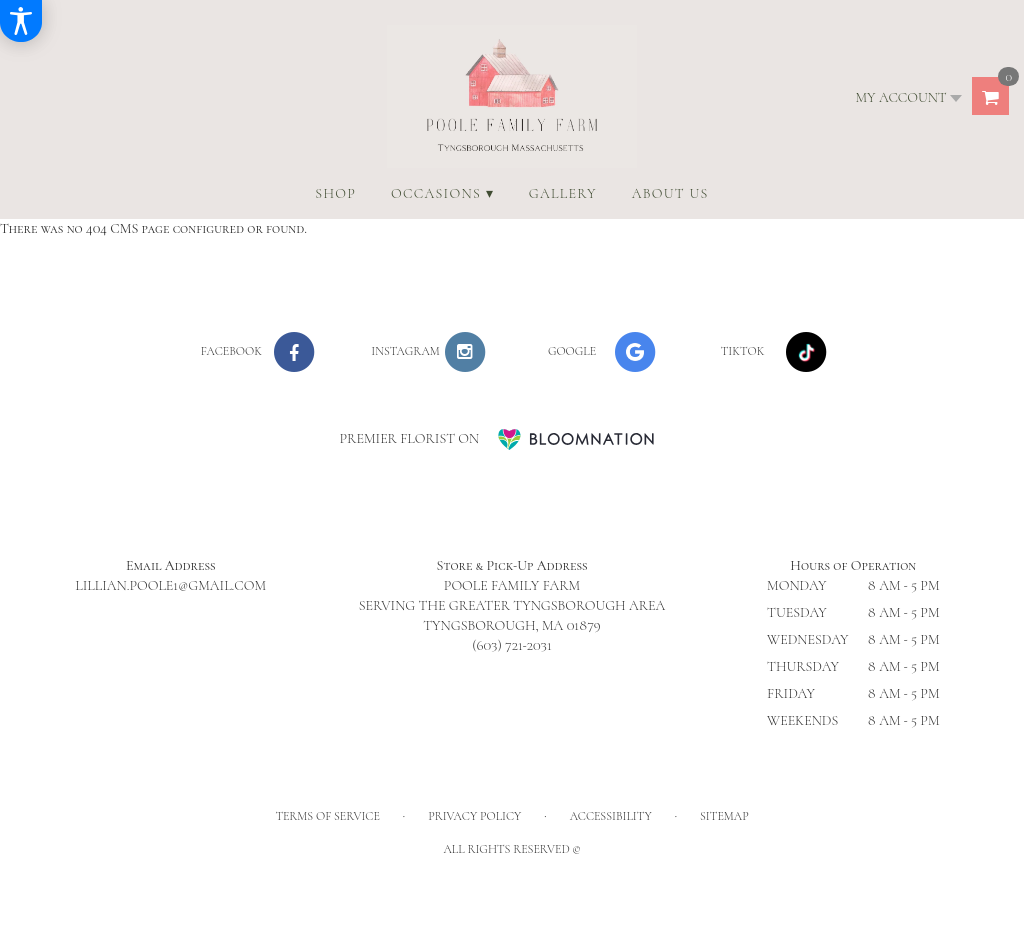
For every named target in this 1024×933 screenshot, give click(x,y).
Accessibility (611, 816)
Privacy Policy (474, 816)
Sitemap (724, 816)
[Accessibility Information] (21, 21)
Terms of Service (327, 816)
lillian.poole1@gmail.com (170, 585)
